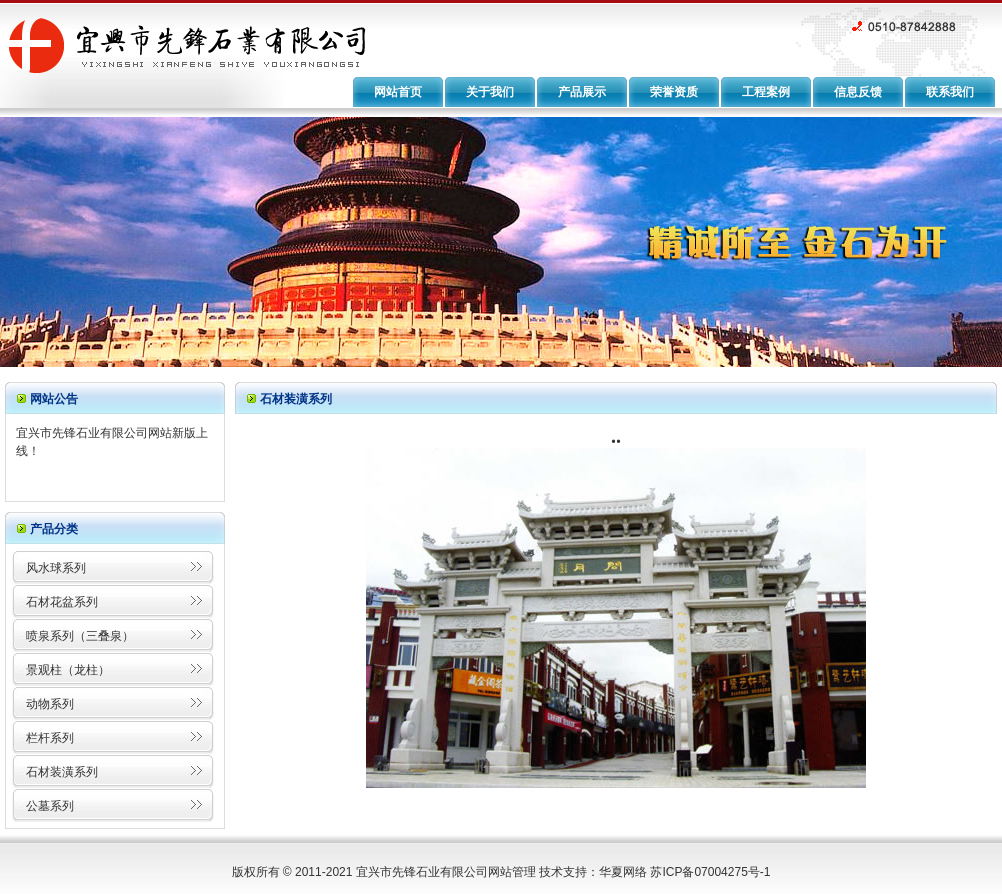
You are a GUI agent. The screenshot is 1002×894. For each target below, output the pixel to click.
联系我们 (950, 92)
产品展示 (582, 92)
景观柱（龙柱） (68, 670)
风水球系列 (56, 568)
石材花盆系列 (62, 602)
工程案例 (766, 92)
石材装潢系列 (62, 772)
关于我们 (490, 92)
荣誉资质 (674, 92)
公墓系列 (50, 806)
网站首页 (398, 92)
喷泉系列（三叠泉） (80, 636)
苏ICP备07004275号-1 (710, 872)
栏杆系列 (50, 738)
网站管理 (512, 872)
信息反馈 (858, 92)
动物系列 (50, 704)
